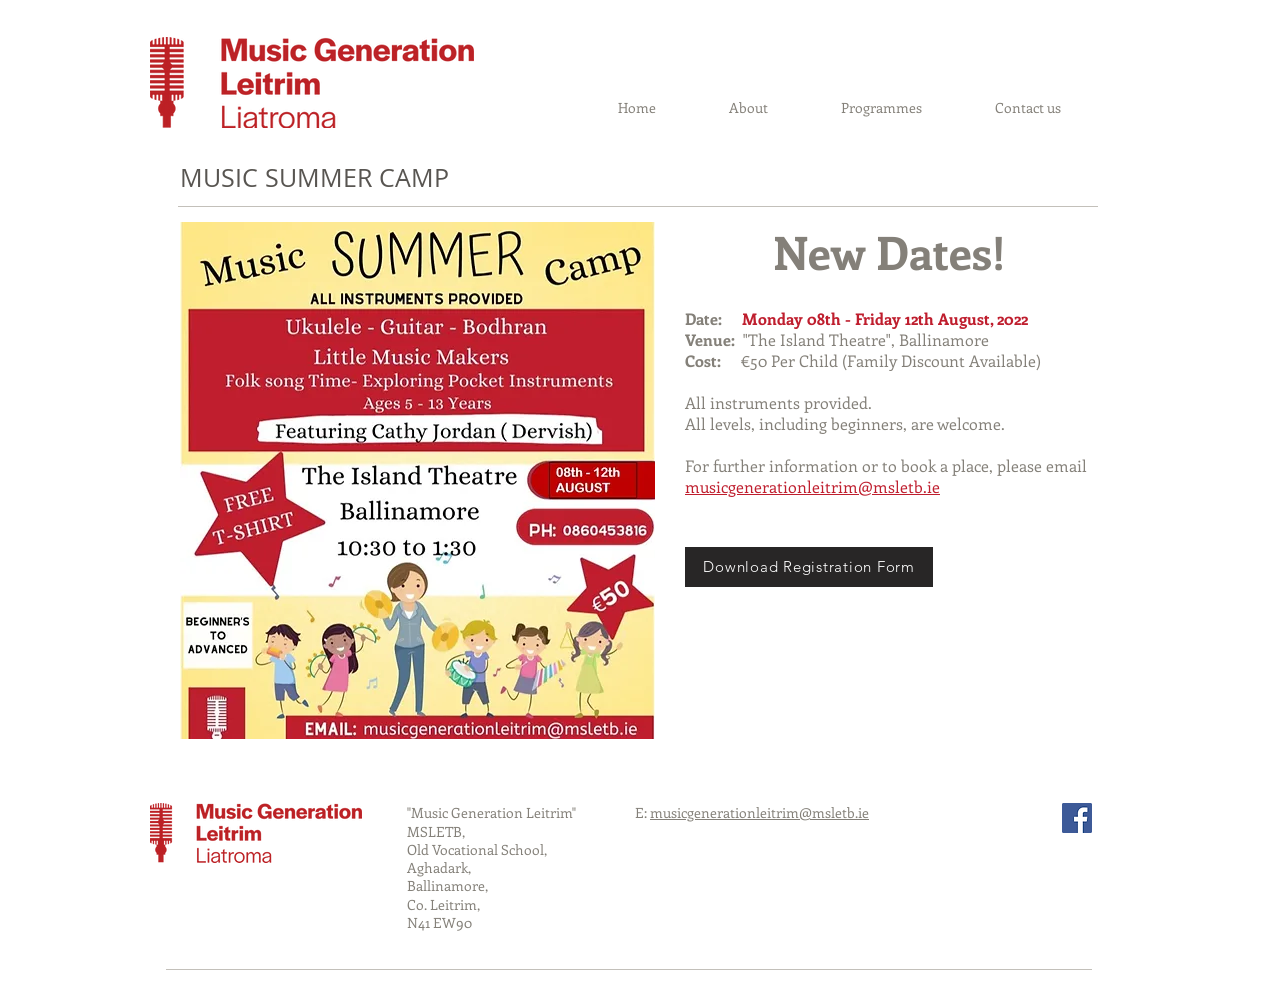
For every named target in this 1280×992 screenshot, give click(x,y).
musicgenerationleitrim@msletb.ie (812, 486)
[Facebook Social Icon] (1077, 818)
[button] (881, 108)
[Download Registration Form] (809, 567)
